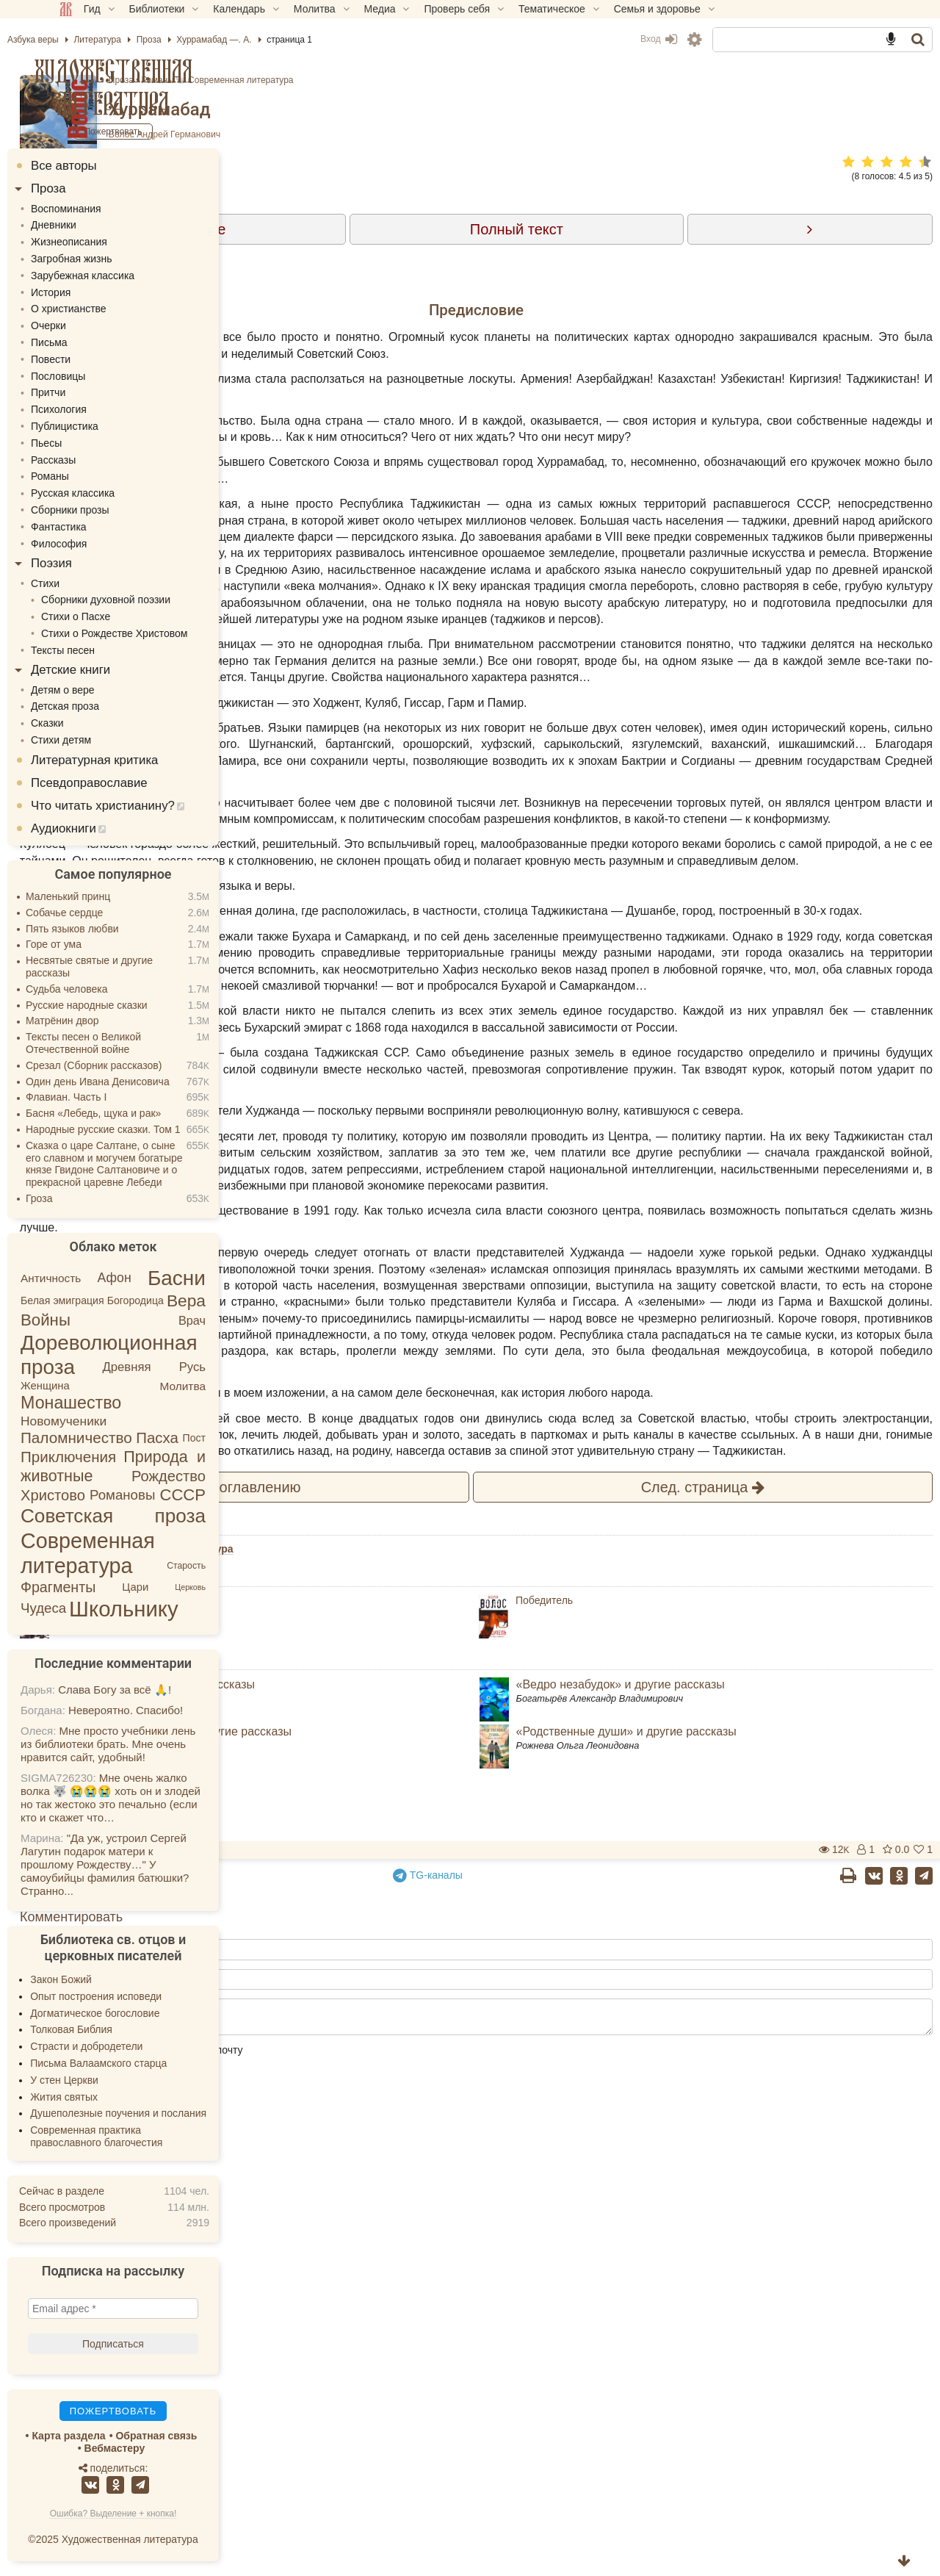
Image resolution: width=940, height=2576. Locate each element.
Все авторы (115, 166)
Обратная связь (207, 2436)
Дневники (105, 225)
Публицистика (116, 426)
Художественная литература (165, 86)
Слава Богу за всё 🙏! (166, 1689)
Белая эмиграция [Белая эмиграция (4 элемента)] (114, 1300)
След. (735, 1964)
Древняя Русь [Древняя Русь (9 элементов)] (205, 1367)
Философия (110, 544)
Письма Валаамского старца (150, 2063)
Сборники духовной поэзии (157, 599)
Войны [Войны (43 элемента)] (97, 1320)
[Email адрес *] (164, 2308)
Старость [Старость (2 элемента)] (237, 1566)
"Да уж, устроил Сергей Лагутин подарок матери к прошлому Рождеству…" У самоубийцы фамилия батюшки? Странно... (156, 1864)
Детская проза (116, 706)
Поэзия (102, 563)
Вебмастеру (166, 2448)
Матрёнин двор (113, 1020)
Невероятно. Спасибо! (177, 1710)
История (102, 292)
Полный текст (633, 229)
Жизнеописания (120, 242)
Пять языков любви (123, 929)
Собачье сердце (115, 912)
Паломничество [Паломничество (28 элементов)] (128, 1437)
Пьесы (97, 443)
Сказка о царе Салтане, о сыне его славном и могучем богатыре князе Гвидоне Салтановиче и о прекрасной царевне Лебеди (155, 1164)
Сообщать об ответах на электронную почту (423, 2527)
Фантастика (110, 527)
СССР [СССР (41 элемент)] (234, 1495)
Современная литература (526, 80)
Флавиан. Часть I (117, 1097)
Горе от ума (105, 944)
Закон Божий (112, 1979)
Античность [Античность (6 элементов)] (102, 1278)
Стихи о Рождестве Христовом (166, 633)
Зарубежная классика (134, 275)
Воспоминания (117, 209)
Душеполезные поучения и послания (170, 2113)
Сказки (98, 723)
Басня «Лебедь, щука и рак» (144, 1113)
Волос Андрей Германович (450, 134)
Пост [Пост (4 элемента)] (245, 1438)
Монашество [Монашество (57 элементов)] (122, 1402)
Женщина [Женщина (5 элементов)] (96, 1386)
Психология (110, 409)
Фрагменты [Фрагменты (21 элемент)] (109, 1587)
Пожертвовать (339, 2327)
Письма (100, 342)
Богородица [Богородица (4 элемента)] (187, 1300)
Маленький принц (119, 896)
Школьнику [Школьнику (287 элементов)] (175, 1609)
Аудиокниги (115, 828)
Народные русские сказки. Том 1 (154, 1129)
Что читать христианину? (154, 806)
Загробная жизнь (123, 259)
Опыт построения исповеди (147, 1996)
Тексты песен (114, 650)
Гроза (90, 1198)
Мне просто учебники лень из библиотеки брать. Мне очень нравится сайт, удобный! (159, 1743)
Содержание (412, 229)
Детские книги (122, 670)
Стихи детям (112, 740)
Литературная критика (145, 760)
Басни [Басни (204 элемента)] (228, 1278)
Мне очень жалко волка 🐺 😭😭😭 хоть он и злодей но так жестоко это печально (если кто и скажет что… (162, 1797)
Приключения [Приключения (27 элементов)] (119, 1456)
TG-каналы (545, 2352)
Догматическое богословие (146, 2013)
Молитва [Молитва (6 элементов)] (234, 1386)
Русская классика (124, 493)
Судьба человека (118, 989)
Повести (102, 359)
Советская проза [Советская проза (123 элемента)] (164, 1516)
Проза (406, 80)
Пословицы (109, 376)
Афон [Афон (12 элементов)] (166, 1278)
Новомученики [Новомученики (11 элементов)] (115, 1421)
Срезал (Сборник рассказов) (145, 1065)
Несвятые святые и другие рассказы (140, 966)
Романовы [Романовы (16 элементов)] (173, 1495)
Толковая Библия (123, 2029)
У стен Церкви (116, 2080)
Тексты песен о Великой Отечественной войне (134, 1043)
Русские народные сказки (138, 1005)
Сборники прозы (121, 510)
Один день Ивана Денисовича (149, 1081)
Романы (443, 80)
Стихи (96, 583)
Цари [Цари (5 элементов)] (186, 1586)
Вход (607, 39)
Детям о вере (114, 690)
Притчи (99, 392)
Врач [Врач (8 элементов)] (243, 1320)
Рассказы (104, 460)
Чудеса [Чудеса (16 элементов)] (95, 1608)
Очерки (100, 325)
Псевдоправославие (140, 783)
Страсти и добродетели (138, 2046)
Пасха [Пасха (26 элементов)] (208, 1438)
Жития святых (115, 2097)
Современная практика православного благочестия (148, 2136)
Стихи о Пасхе (127, 616)
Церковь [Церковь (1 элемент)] (241, 1587)
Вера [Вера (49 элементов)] (237, 1300)
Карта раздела (119, 2436)
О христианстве (120, 308)
